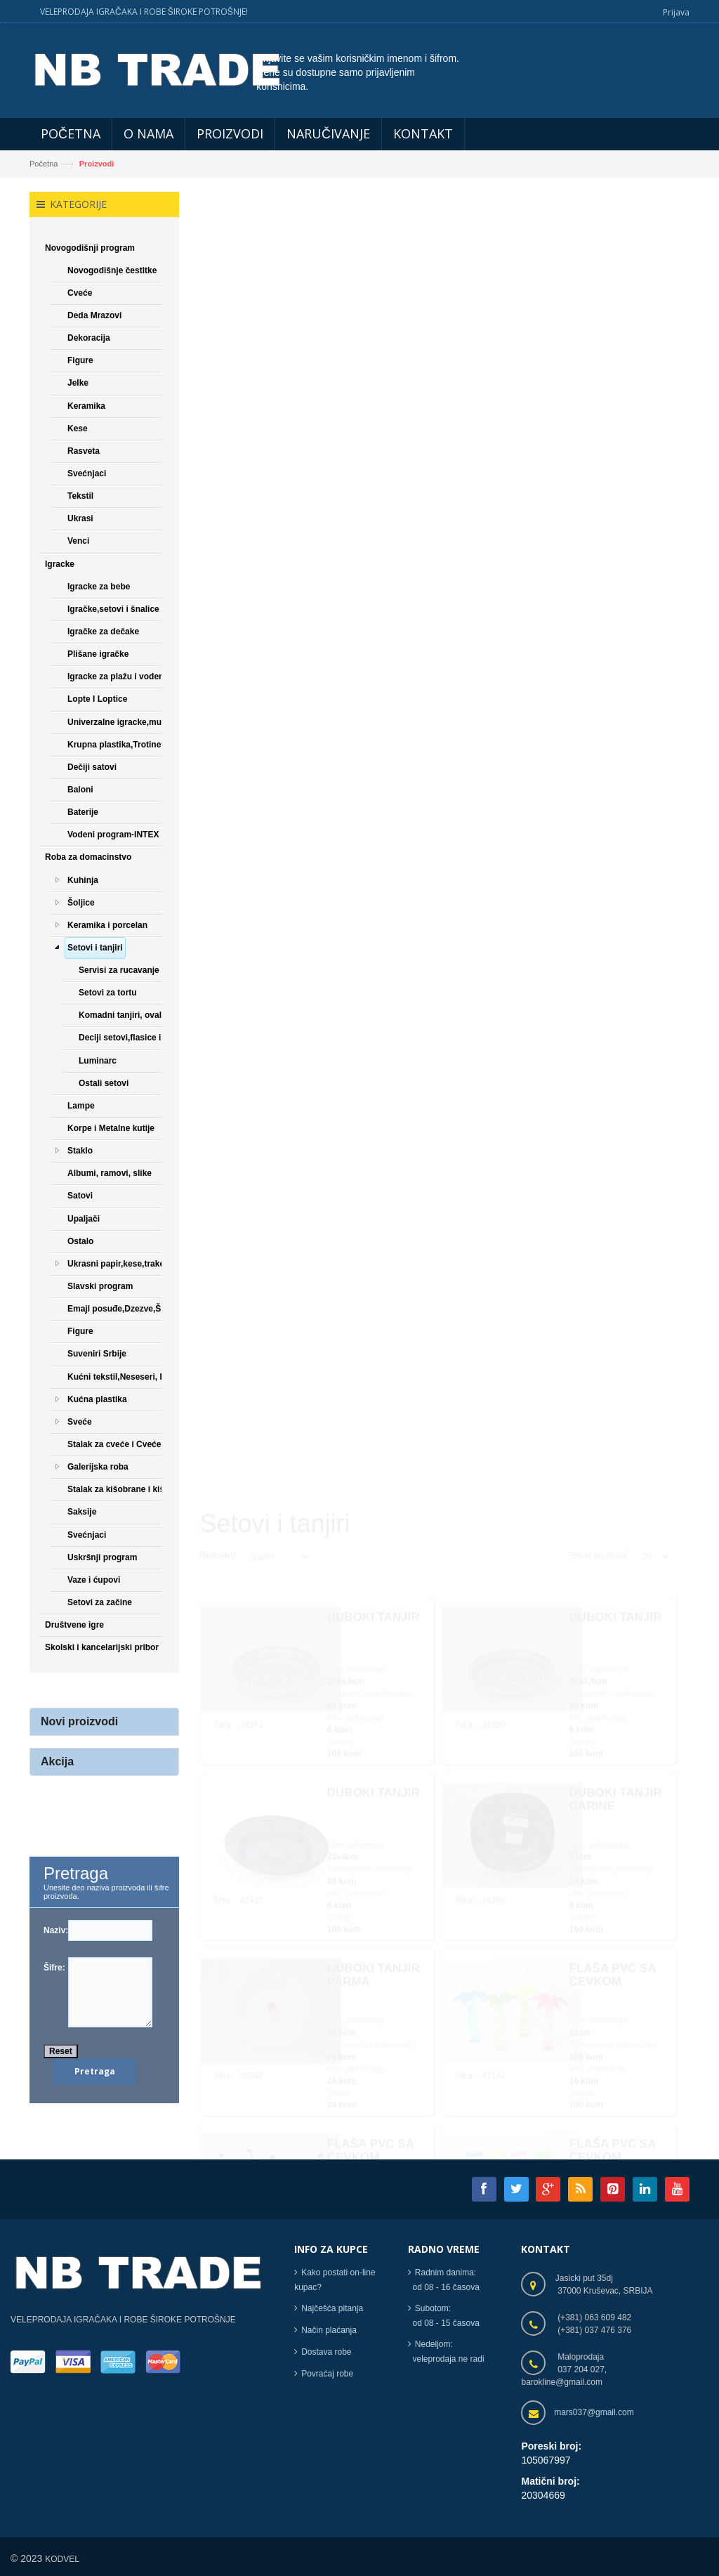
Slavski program (100, 1286)
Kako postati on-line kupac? (334, 2280)
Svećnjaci (86, 473)
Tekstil (80, 496)
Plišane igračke (97, 654)
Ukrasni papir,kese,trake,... (120, 1264)
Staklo (80, 1151)
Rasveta (83, 451)
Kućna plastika (97, 1399)
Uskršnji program (102, 1557)
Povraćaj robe (327, 2374)
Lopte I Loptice (97, 700)
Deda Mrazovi (94, 315)
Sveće (79, 1422)
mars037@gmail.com (594, 2412)
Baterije (82, 812)
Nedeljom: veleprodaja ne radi (446, 2351)
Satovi (80, 1196)
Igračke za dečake (103, 631)
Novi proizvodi (79, 1722)
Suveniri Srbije (96, 1354)
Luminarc (98, 1061)
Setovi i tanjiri (95, 948)
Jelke (77, 383)
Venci (78, 542)
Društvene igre (74, 1625)
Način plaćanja (329, 2330)
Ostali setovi (103, 1083)
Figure (80, 360)
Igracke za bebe (98, 586)
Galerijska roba (97, 1467)
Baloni (80, 790)
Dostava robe (326, 2352)
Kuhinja (82, 880)
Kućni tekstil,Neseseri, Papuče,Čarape (143, 1377)
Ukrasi (80, 518)
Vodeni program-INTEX (113, 834)
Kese (77, 428)
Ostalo (80, 1241)
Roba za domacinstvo (88, 858)
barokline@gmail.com (561, 2382)
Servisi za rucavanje (119, 970)
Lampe (81, 1106)
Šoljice (81, 903)
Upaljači (83, 1219)
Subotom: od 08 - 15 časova (444, 2315)
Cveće (79, 293)
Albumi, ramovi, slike (109, 1173)
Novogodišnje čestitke (112, 270)
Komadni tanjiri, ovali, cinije (134, 1016)
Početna (43, 163)
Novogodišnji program (90, 248)
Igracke (59, 564)
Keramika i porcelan (107, 925)
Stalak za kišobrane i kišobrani (128, 1489)
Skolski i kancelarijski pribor (102, 1647)
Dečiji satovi (92, 767)
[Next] (520, 2079)
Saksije (81, 1512)
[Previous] (217, 2079)
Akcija (57, 1761)
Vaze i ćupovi (93, 1580)
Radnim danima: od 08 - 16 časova (444, 2280)
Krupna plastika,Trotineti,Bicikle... (135, 745)
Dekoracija (88, 338)
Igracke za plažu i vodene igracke (133, 676)
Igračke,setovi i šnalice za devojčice (139, 609)
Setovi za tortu (108, 993)
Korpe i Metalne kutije (110, 1128)
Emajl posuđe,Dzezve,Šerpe (123, 1309)
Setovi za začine (99, 1602)
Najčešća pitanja (332, 2308)
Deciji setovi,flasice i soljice (134, 1038)
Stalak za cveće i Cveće (114, 1444)
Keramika (86, 406)
